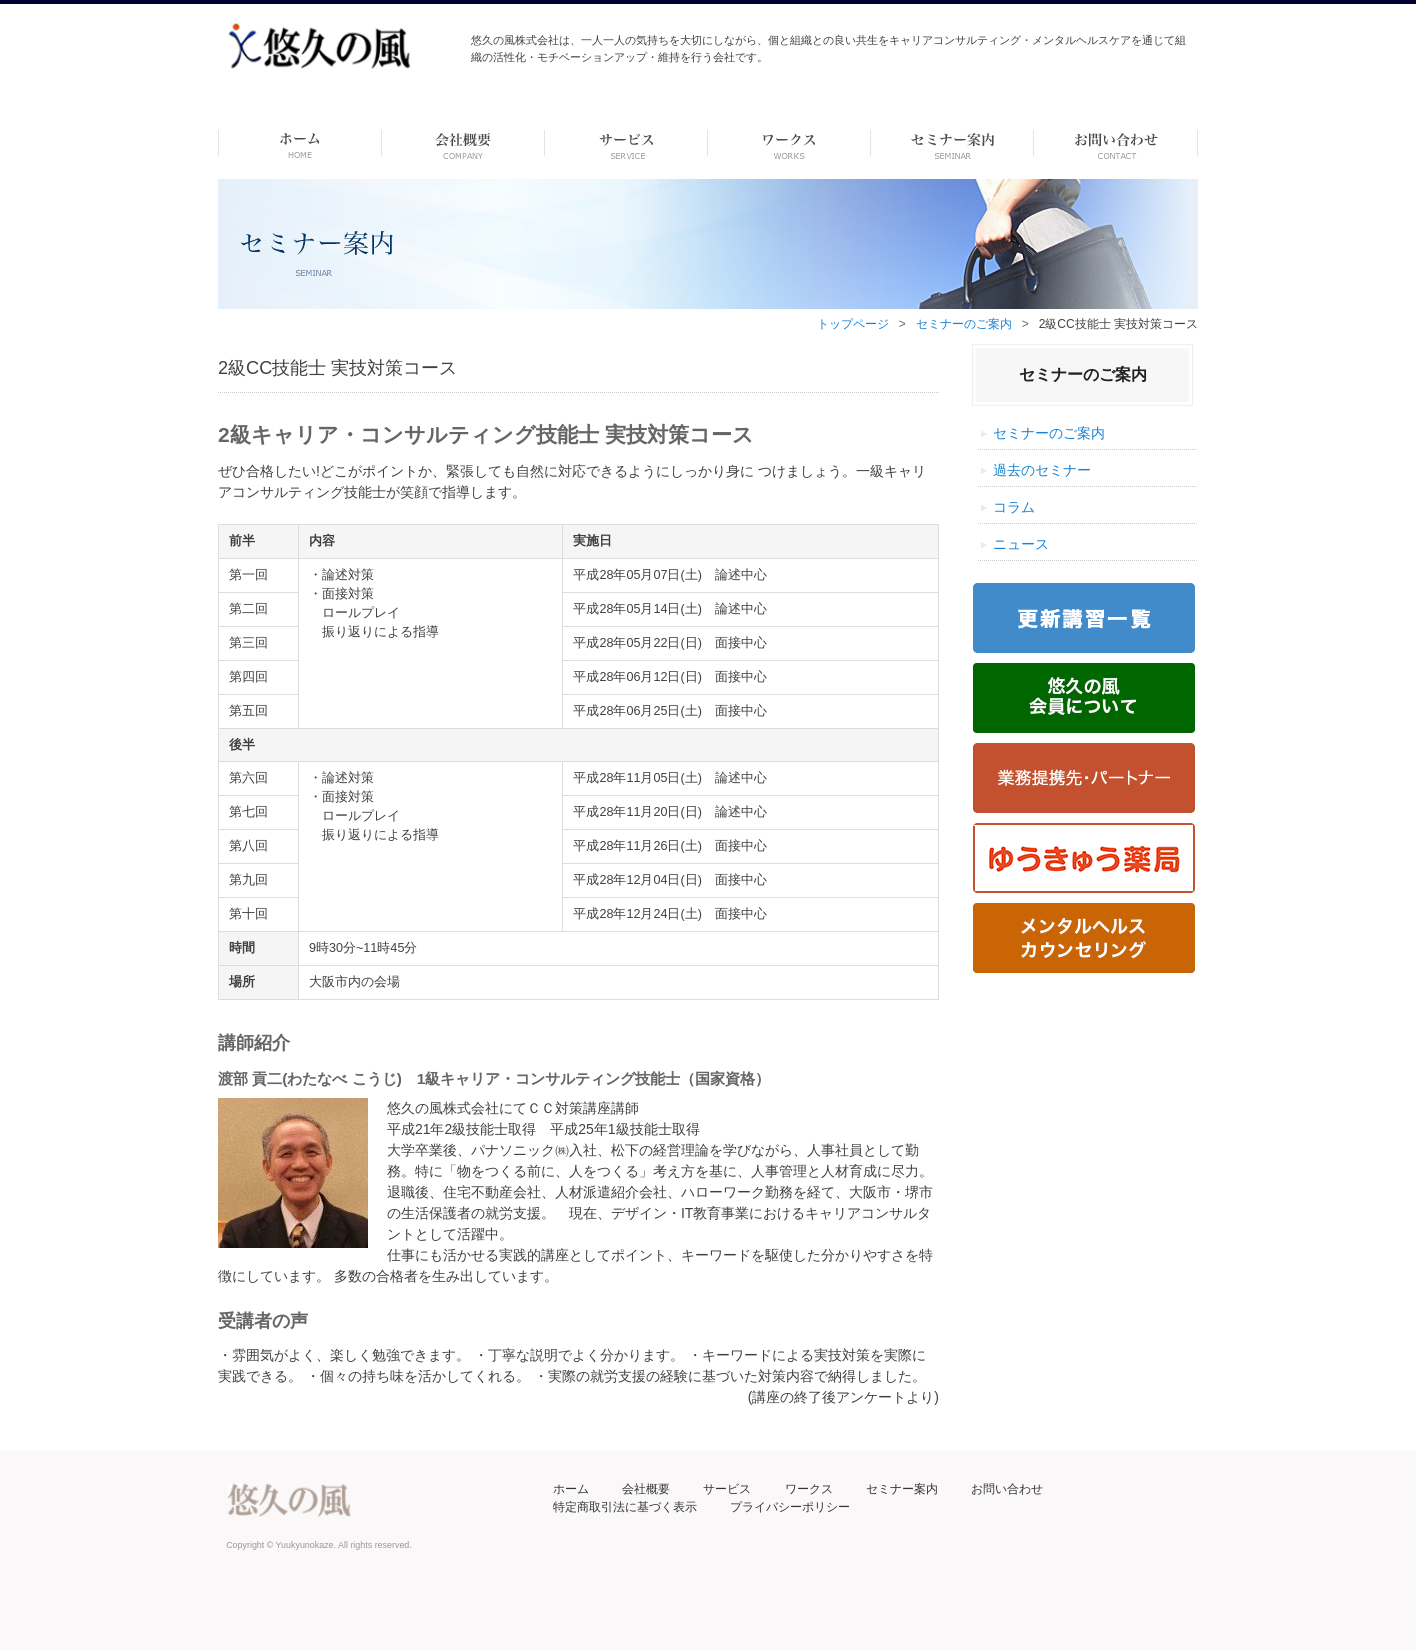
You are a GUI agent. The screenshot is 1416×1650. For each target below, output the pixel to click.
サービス (727, 1489)
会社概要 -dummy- (463, 143)
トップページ (853, 324)
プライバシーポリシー (790, 1507)
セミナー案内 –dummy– (952, 143)
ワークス (789, 143)
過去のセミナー (1042, 470)
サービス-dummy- (626, 143)
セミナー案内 (902, 1489)
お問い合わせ (1007, 1489)
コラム (1014, 507)
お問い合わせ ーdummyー (1115, 143)
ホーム (299, 143)
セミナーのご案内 (964, 324)
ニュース (1021, 544)
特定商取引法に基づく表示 (625, 1507)
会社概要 (646, 1489)
